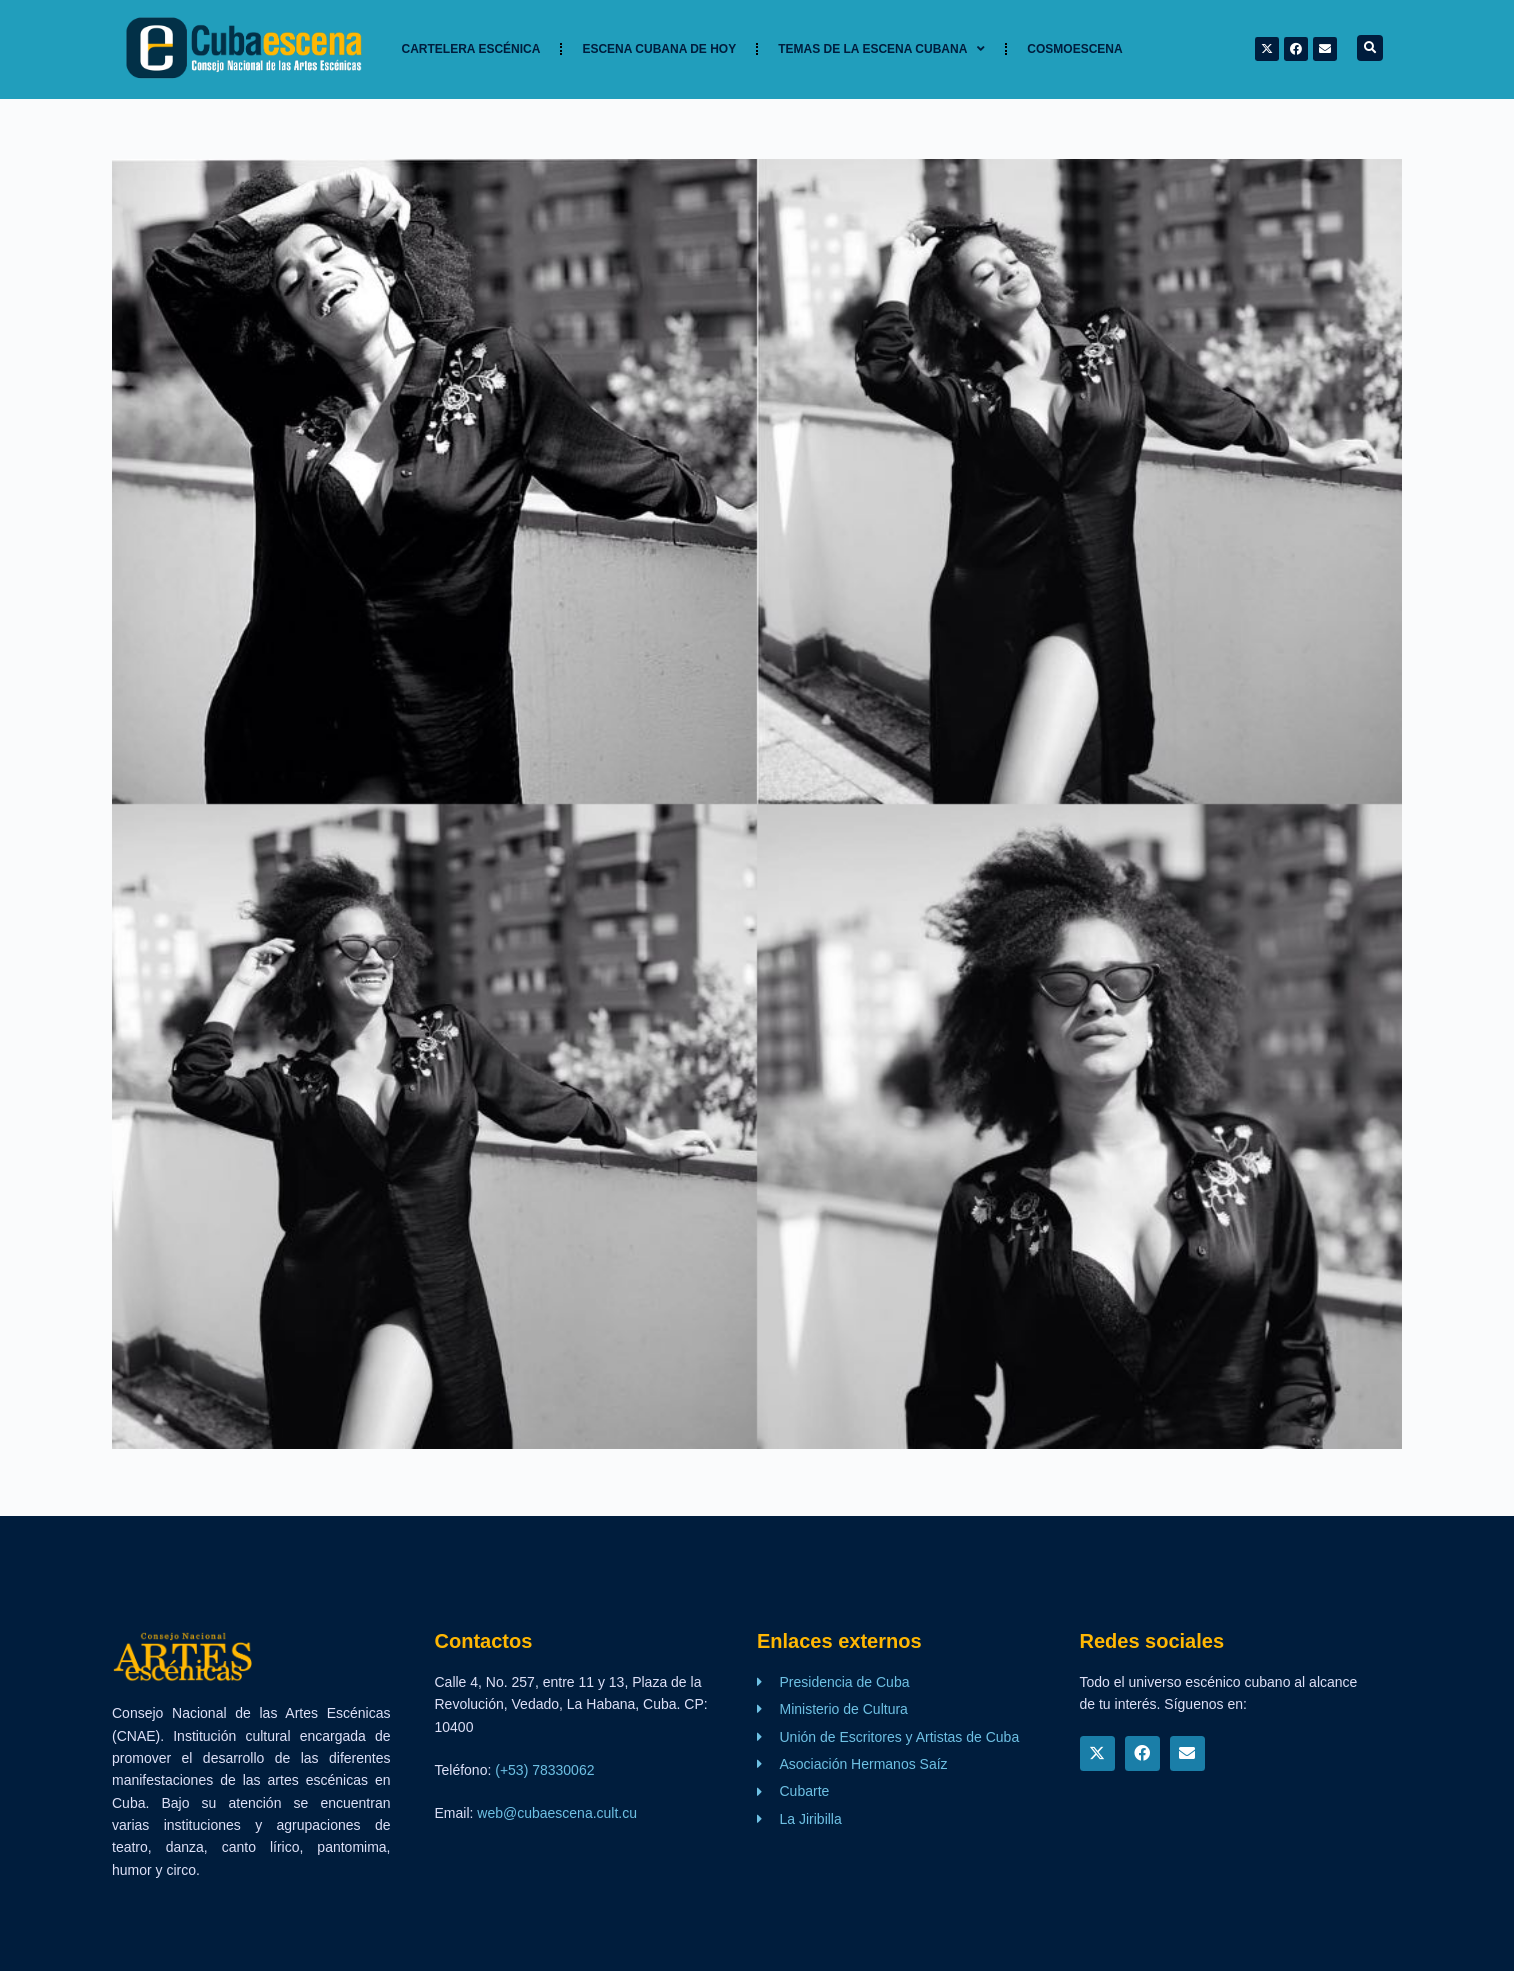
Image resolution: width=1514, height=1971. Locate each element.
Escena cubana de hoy (659, 49)
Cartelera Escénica (471, 49)
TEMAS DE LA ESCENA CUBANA (881, 49)
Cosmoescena (1074, 49)
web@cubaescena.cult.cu (557, 1813)
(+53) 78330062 (544, 1770)
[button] (1370, 48)
